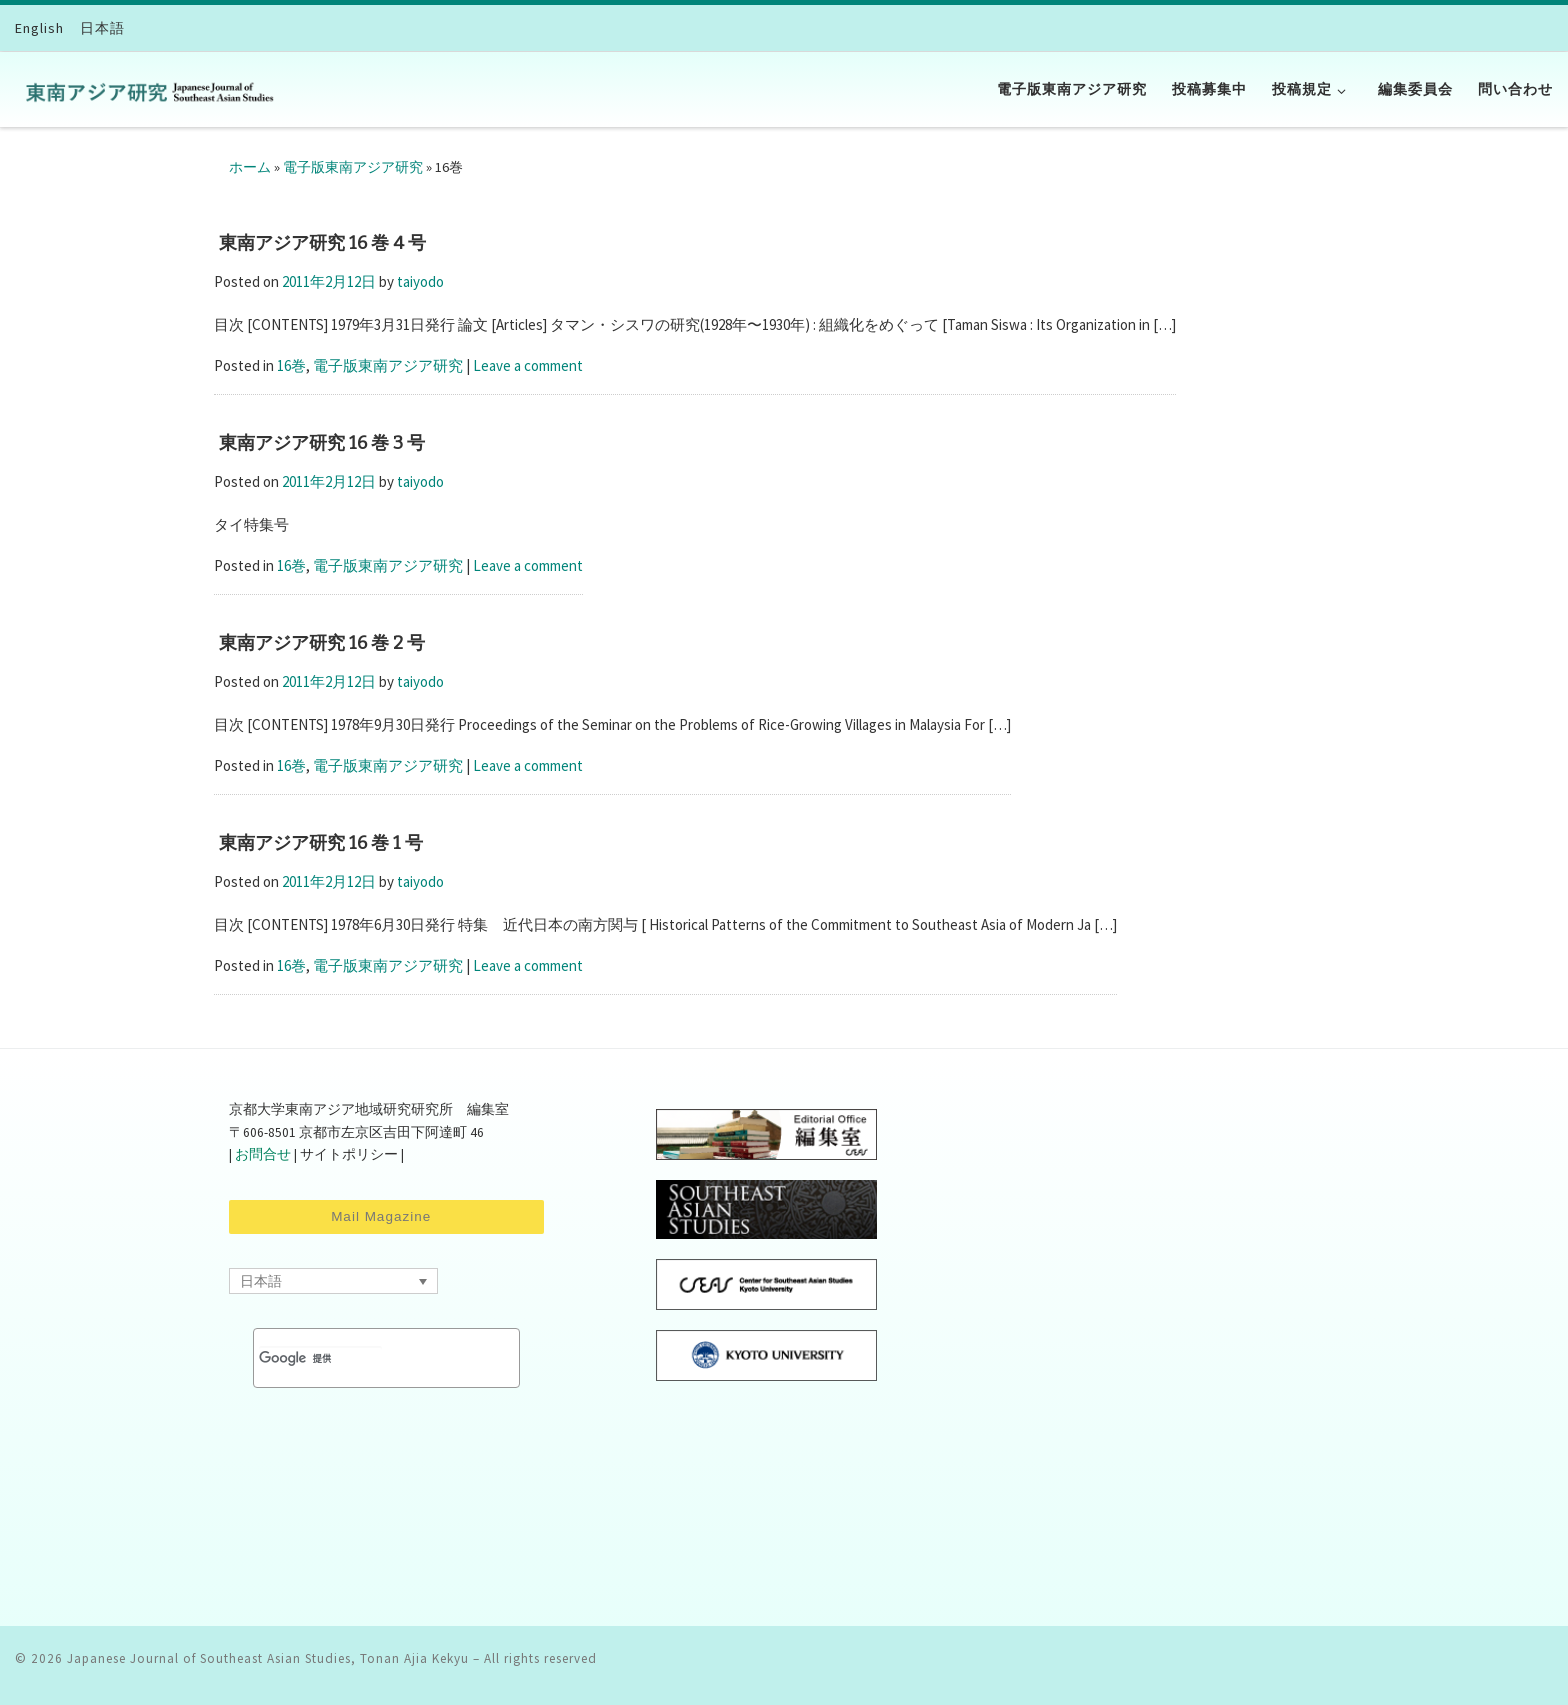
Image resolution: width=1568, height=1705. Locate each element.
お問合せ (263, 1154)
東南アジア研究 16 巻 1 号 (321, 843)
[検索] (320, 1358)
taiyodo (420, 281)
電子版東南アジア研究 (353, 167)
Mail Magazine (386, 1216)
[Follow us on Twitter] (1550, 1665)
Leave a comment (528, 365)
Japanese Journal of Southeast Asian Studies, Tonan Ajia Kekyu (268, 1658)
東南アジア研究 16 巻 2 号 (322, 643)
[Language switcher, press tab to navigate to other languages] (333, 1281)
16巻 (291, 365)
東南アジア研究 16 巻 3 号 (322, 443)
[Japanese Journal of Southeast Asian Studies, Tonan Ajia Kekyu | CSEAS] (145, 89)
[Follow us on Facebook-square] (1528, 1665)
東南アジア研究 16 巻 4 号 (322, 243)
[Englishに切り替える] (39, 28)
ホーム (250, 167)
